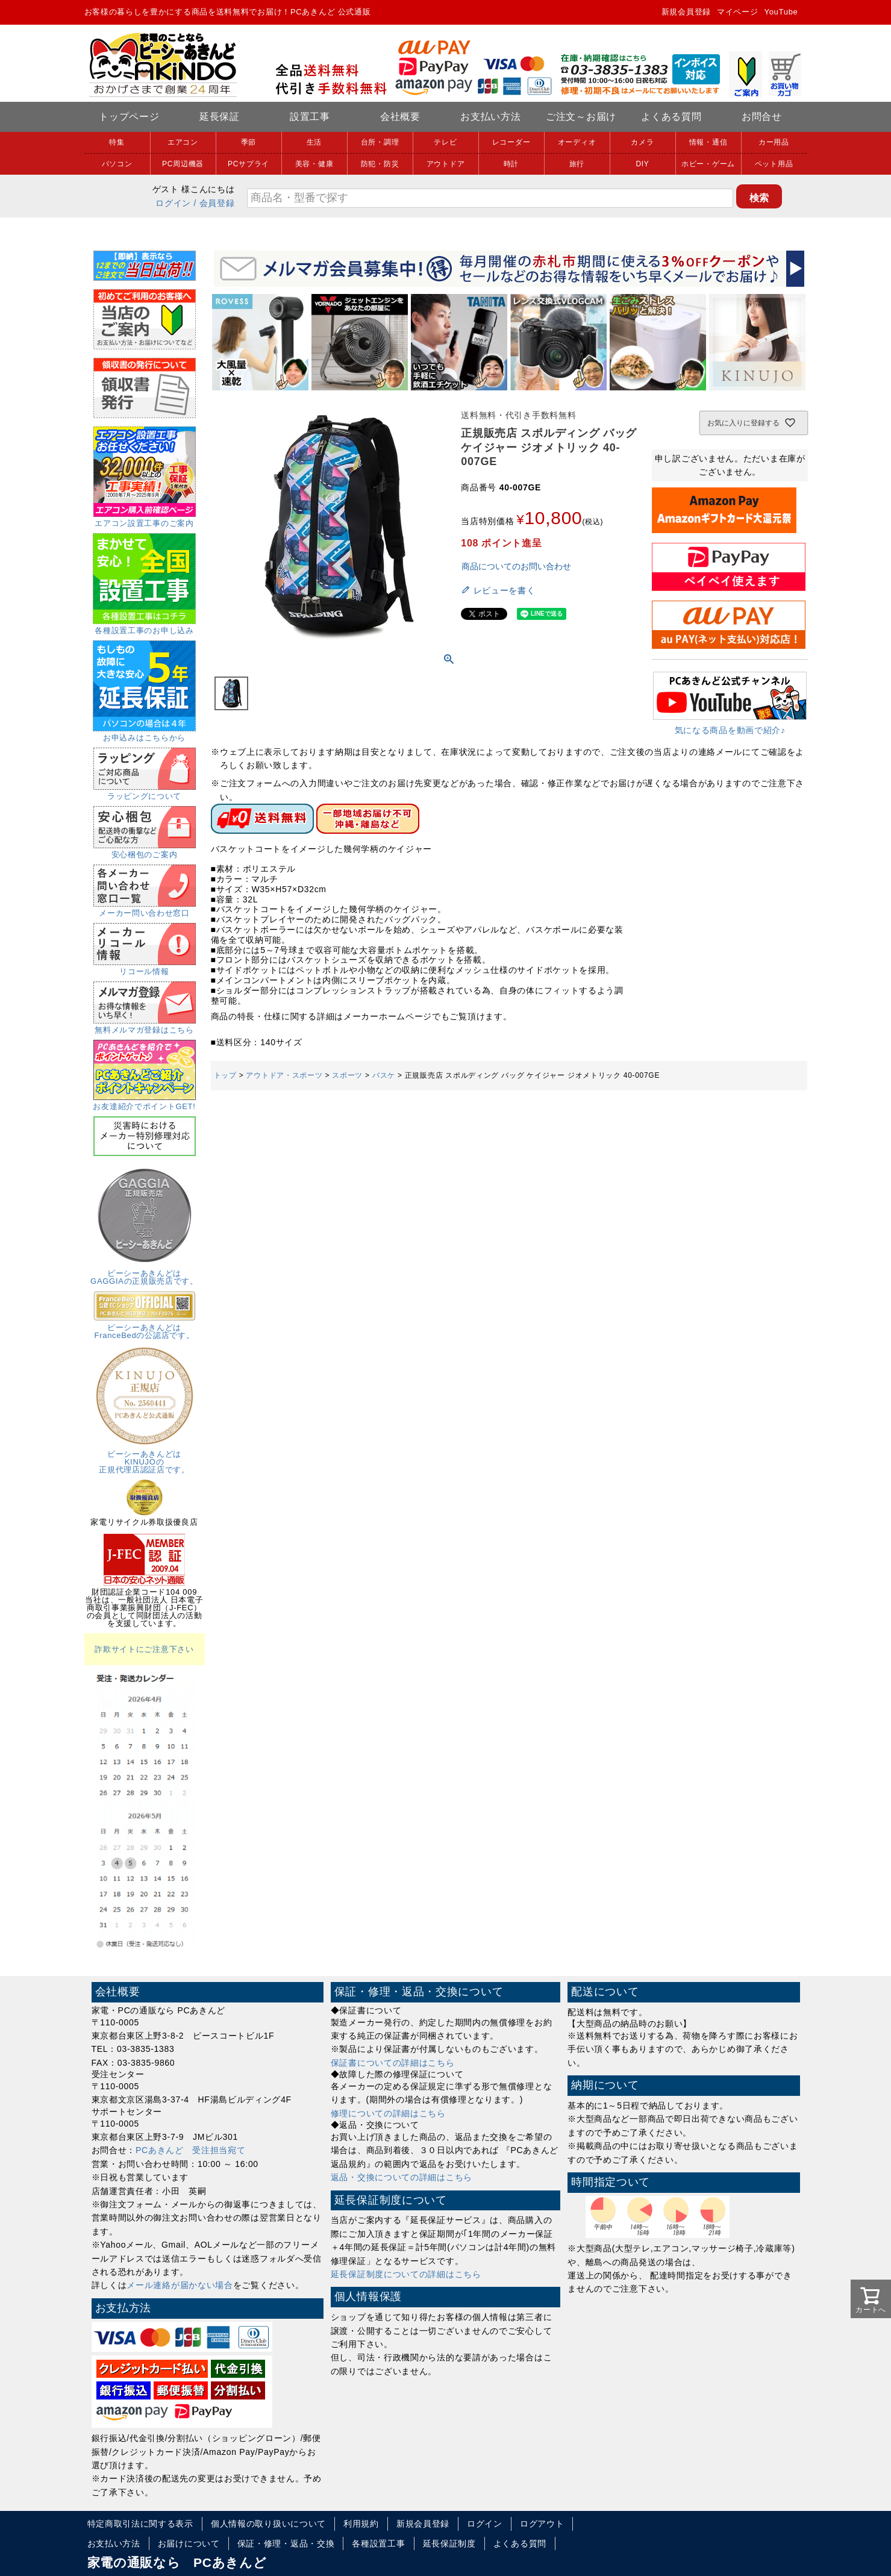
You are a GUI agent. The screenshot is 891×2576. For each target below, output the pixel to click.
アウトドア (446, 164)
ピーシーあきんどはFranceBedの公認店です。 (144, 1327)
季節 (248, 142)
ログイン (173, 203)
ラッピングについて (144, 792)
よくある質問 (671, 116)
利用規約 (361, 2523)
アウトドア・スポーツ (284, 1075)
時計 (511, 164)
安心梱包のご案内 (144, 850)
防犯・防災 (380, 164)
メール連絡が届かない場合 (180, 2285)
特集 (116, 142)
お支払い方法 (490, 116)
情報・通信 (708, 142)
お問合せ (762, 116)
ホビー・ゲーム (708, 164)
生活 (314, 142)
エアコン (182, 142)
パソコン (117, 164)
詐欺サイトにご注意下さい (144, 1649)
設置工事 (310, 116)
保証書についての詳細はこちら (393, 2063)
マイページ (737, 11)
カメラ (642, 142)
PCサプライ (248, 164)
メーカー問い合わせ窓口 (144, 909)
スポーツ (347, 1075)
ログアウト (542, 2523)
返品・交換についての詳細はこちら (401, 2177)
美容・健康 (314, 164)
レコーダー (511, 142)
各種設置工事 (378, 2543)
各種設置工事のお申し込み (144, 626)
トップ (225, 1075)
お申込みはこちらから (144, 733)
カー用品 (773, 142)
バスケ (383, 1075)
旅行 (576, 164)
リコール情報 (144, 967)
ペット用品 (774, 164)
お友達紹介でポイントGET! (144, 1102)
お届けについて (189, 2543)
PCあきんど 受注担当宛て (191, 2150)
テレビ (445, 142)
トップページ (129, 116)
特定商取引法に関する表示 (140, 2523)
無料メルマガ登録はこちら (144, 1026)
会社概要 (400, 116)
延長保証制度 (449, 2543)
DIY (642, 164)
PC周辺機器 (183, 164)
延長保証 (219, 116)
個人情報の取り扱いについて (268, 2523)
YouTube (781, 11)
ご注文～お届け (581, 116)
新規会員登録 (686, 11)
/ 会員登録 (214, 203)
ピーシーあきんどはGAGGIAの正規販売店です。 (144, 1273)
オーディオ (577, 142)
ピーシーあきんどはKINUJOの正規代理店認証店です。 (144, 1458)
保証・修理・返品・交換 (286, 2543)
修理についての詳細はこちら (388, 2113)
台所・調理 (380, 142)
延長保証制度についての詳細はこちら (406, 2274)
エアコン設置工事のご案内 (144, 519)
